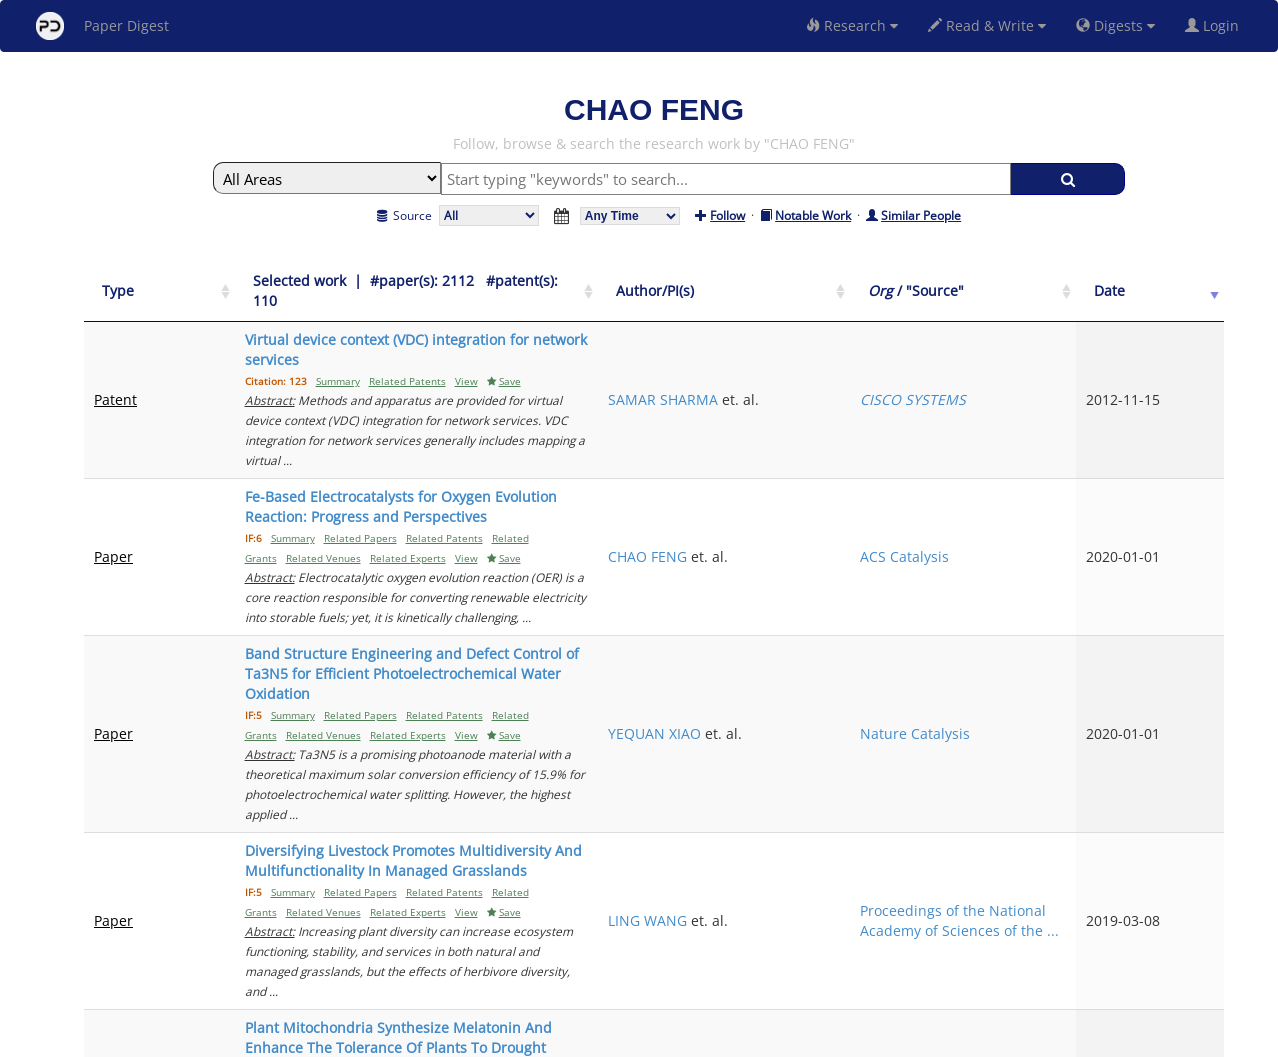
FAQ (555, 1038)
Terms (647, 1038)
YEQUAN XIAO (872, 553)
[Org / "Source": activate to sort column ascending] (1076, 281)
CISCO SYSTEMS (1059, 349)
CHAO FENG (865, 446)
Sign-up (598, 1038)
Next (1193, 868)
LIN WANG (860, 787)
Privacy (695, 1038)
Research (852, 25)
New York (801, 1038)
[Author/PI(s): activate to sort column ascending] (906, 281)
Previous (997, 868)
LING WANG (865, 670)
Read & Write (987, 25)
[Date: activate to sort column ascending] (1190, 281)
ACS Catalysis (1050, 446)
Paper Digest (102, 26)
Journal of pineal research (1061, 787)
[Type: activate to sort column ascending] (137, 281)
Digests (1115, 25)
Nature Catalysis (1061, 553)
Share (741, 1038)
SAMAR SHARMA (881, 349)
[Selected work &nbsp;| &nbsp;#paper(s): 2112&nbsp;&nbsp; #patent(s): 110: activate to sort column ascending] (504, 281)
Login (1216, 25)
